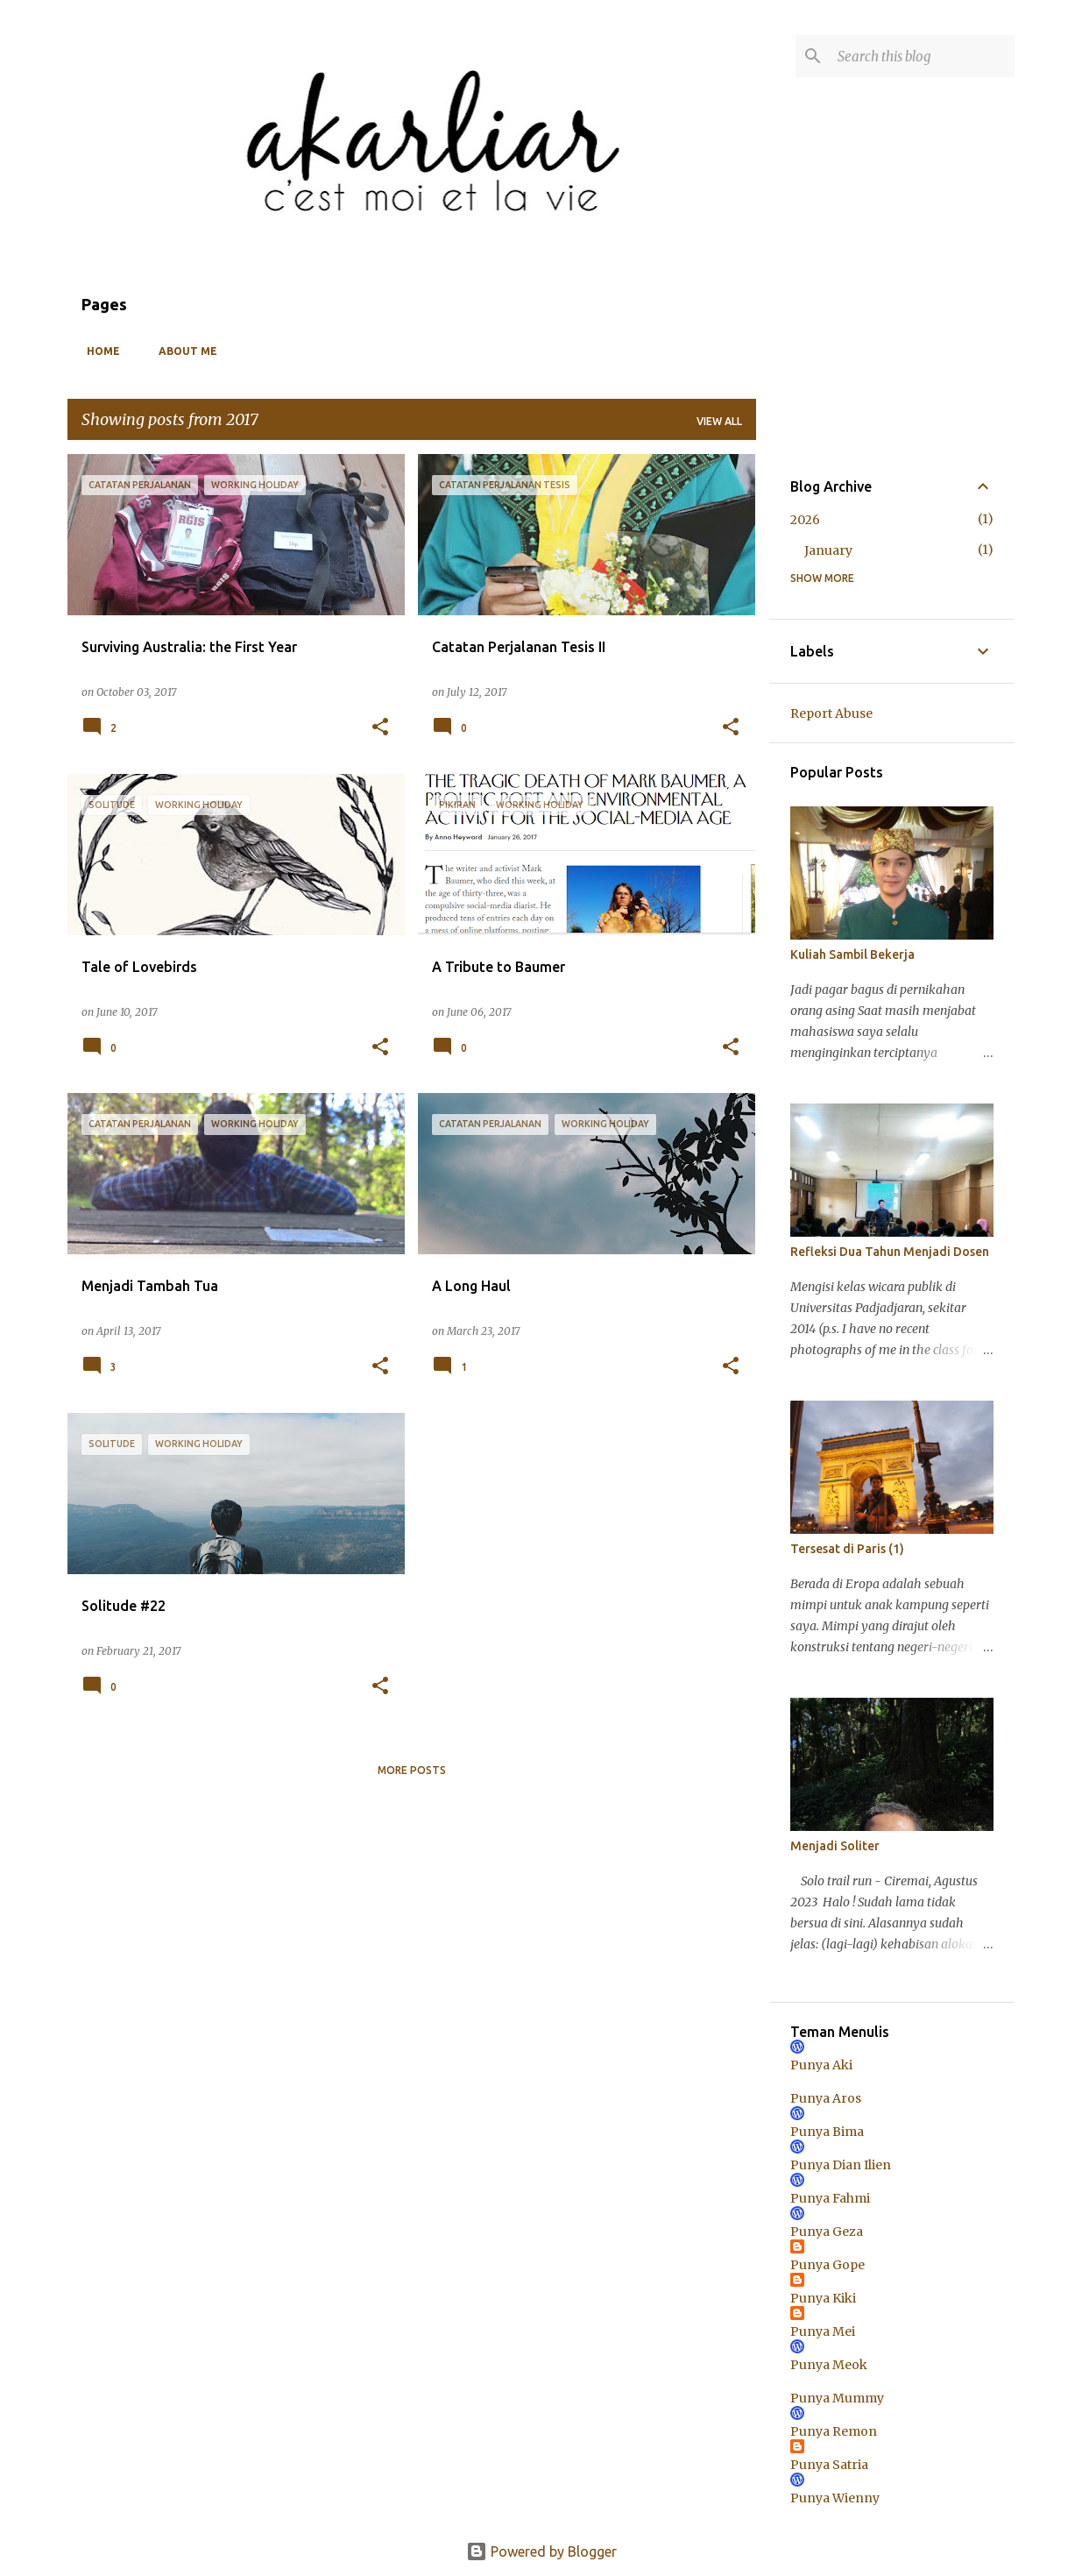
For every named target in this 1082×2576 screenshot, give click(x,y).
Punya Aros (825, 2098)
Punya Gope (827, 2265)
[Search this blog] (923, 56)
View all (719, 421)
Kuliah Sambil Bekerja (852, 954)
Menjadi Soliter (835, 1846)
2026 (805, 520)
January (828, 550)
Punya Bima (827, 2132)
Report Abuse (831, 713)
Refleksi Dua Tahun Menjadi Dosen (889, 1252)
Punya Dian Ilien (840, 2165)
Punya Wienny (835, 2498)
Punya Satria (829, 2465)
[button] (380, 728)
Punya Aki (821, 2065)
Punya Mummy (837, 2398)
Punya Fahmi (830, 2198)
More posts (412, 1770)
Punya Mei (822, 2331)
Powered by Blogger (541, 2551)
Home (98, 351)
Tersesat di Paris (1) (847, 1549)
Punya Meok (828, 2365)
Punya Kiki (823, 2298)
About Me (182, 351)
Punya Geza (826, 2231)
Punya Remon (833, 2431)
